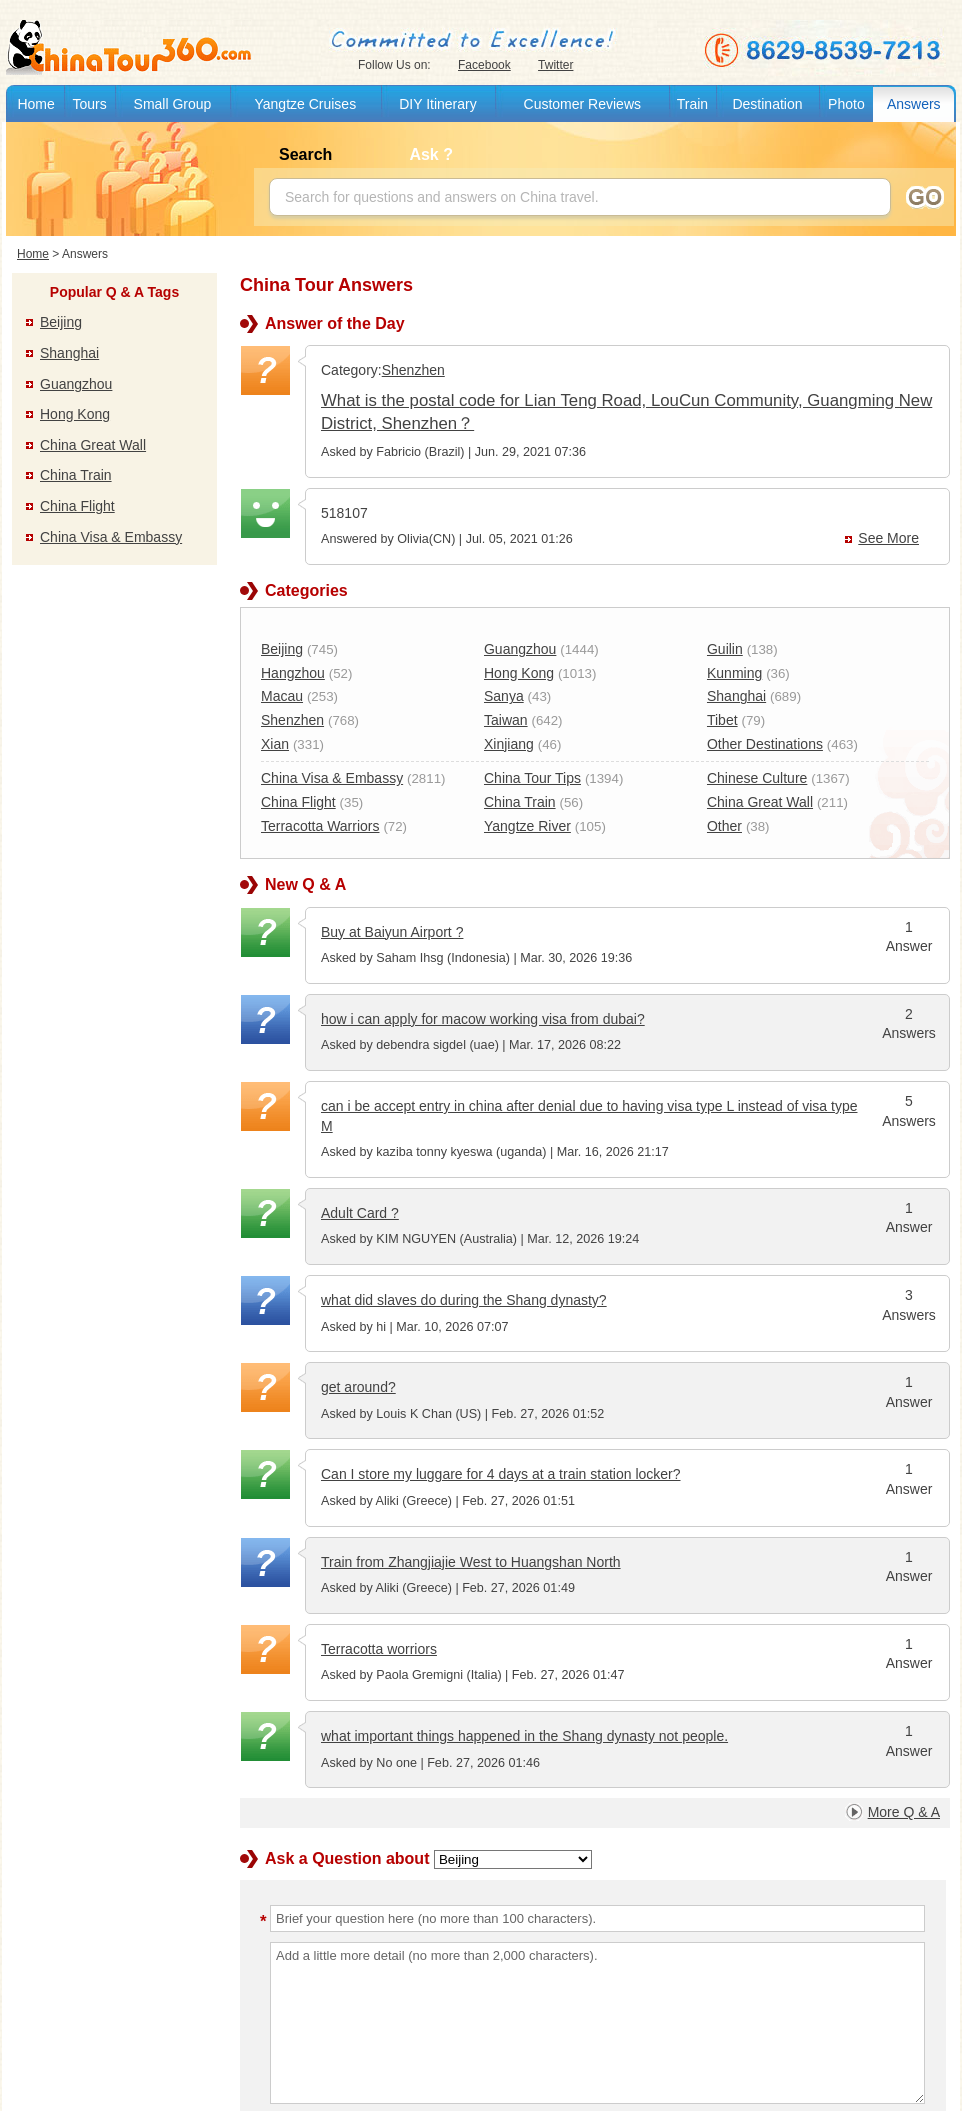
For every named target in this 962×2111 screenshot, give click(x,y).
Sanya (504, 696)
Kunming (734, 673)
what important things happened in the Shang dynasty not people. (524, 1736)
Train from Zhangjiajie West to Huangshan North (471, 1562)
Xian (275, 744)
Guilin (725, 649)
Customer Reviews (582, 104)
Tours (89, 104)
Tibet (722, 720)
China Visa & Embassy (111, 537)
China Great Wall (93, 445)
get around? (358, 1387)
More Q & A (904, 1812)
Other (724, 826)
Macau (282, 696)
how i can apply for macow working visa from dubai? (483, 1019)
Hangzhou (293, 673)
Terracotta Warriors (320, 826)
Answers (914, 104)
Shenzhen (413, 370)
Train (692, 104)
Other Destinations (765, 744)
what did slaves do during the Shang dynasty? (464, 1300)
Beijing (61, 322)
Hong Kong (75, 414)
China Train (76, 475)
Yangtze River (527, 826)
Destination (767, 104)
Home (35, 104)
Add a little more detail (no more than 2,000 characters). (597, 2023)
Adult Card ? (360, 1213)
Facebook (484, 65)
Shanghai (69, 353)
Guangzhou (76, 384)
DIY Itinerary (438, 104)
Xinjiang (509, 744)
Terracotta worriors (379, 1649)
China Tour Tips (532, 778)
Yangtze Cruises (305, 104)
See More (888, 538)
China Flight (77, 506)
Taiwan (506, 720)
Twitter (555, 65)
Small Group (173, 104)
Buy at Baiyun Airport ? (392, 932)
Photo (846, 104)
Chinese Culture (757, 778)
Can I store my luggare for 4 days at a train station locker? (501, 1474)
